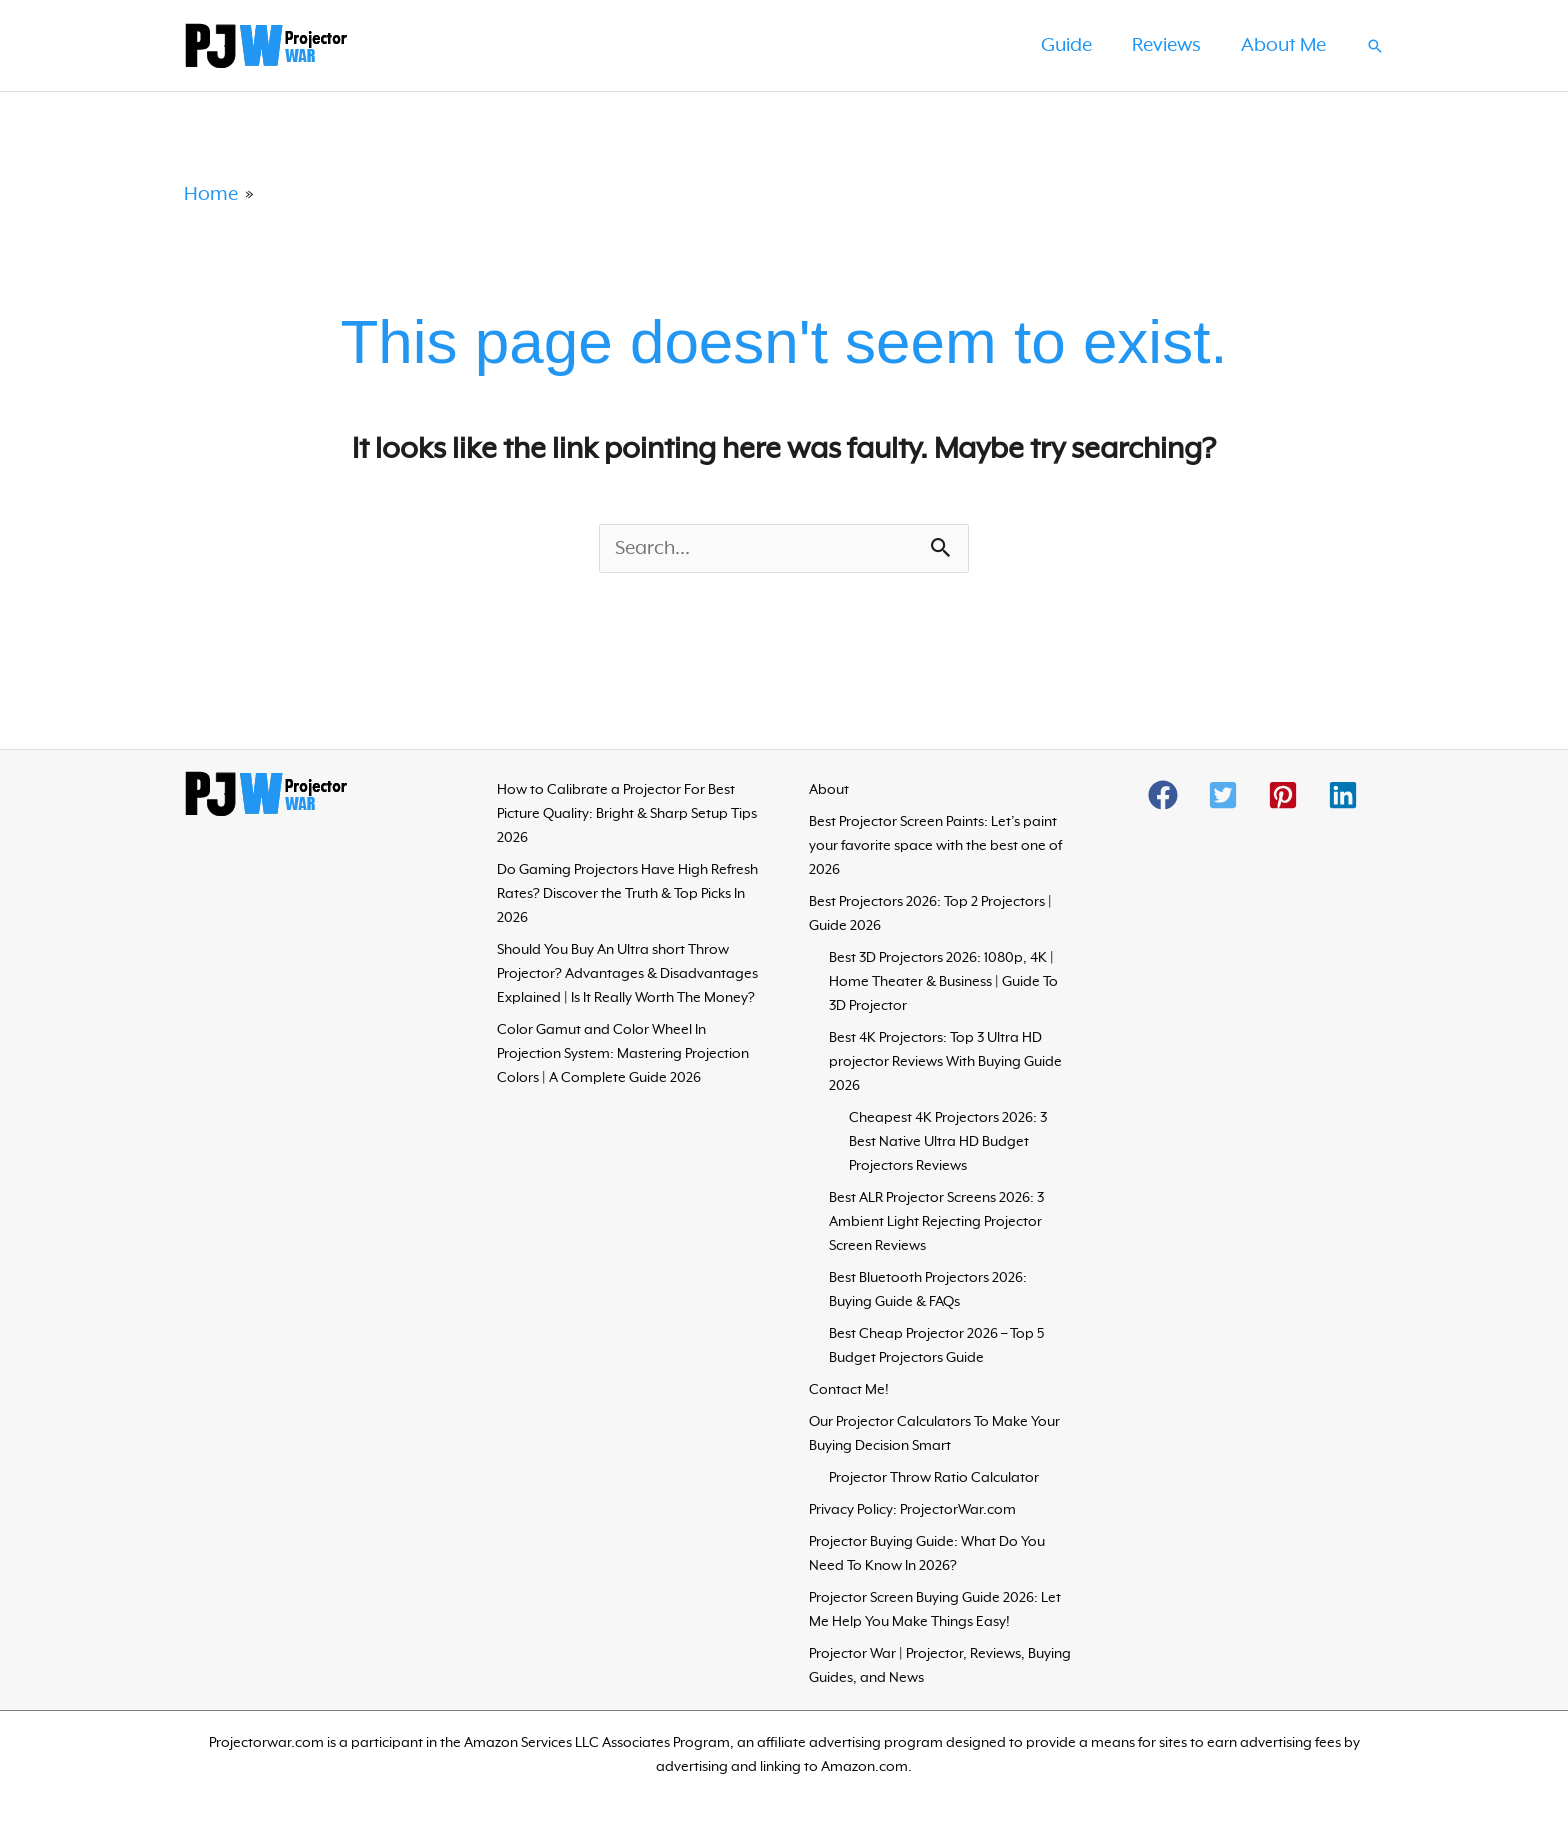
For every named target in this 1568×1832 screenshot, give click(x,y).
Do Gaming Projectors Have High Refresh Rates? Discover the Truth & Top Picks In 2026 (627, 895)
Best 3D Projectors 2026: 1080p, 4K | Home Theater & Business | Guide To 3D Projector (943, 983)
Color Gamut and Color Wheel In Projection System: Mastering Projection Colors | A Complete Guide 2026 (623, 1055)
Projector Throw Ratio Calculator (934, 1479)
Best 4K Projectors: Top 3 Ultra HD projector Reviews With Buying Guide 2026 (945, 1063)
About (829, 791)
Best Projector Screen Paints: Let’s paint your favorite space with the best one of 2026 (935, 847)
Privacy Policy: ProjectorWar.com (912, 1511)
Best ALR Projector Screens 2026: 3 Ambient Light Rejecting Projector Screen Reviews (936, 1223)
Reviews (1160, 46)
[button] (1375, 46)
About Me (1281, 46)
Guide (1056, 46)
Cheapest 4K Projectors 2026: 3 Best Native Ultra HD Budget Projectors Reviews (948, 1143)
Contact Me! (849, 1391)
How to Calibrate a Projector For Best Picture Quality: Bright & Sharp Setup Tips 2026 (627, 815)
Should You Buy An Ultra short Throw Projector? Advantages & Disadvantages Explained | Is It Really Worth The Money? (627, 975)
